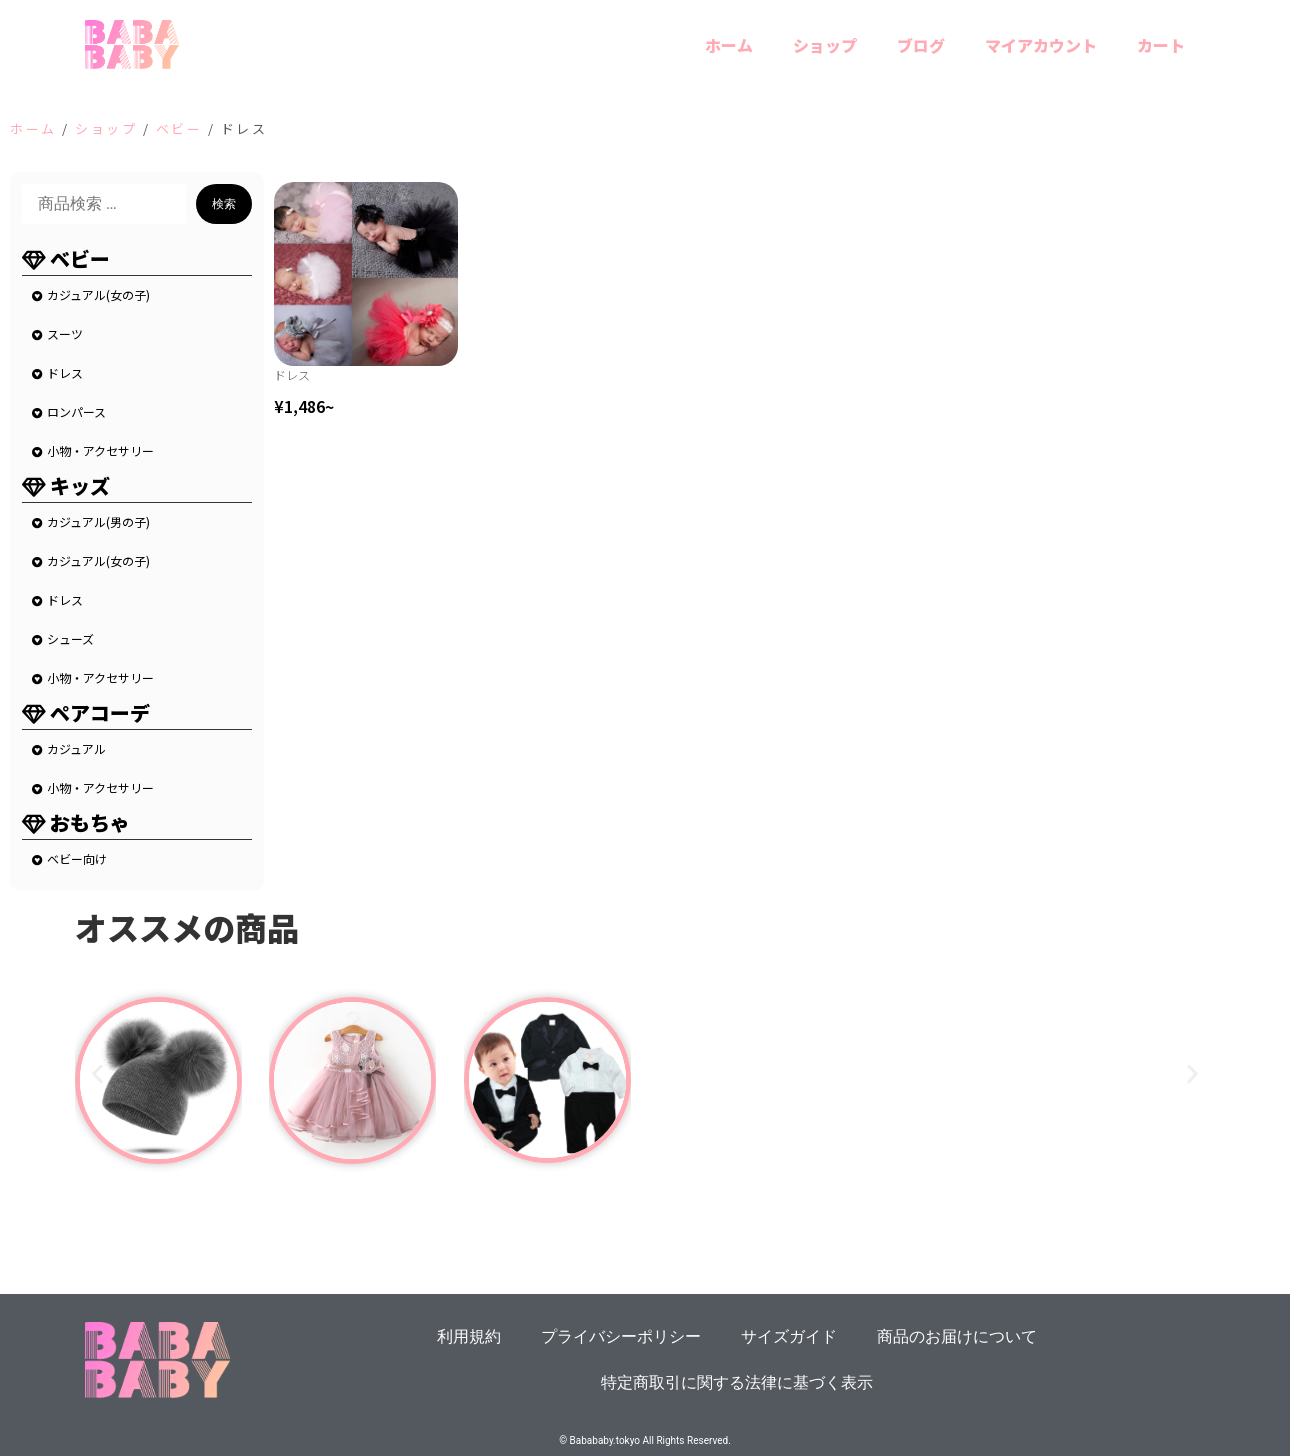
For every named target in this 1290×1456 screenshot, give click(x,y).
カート (1161, 45)
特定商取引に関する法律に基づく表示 (737, 1382)
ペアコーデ (100, 712)
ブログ (921, 45)
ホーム (729, 45)
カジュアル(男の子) (98, 521)
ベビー (179, 128)
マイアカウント (1041, 45)
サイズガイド (789, 1336)
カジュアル (76, 748)
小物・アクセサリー (100, 450)
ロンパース (76, 411)
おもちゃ (90, 822)
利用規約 (469, 1336)
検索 (224, 204)
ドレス (65, 372)
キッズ (80, 485)
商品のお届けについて (957, 1336)
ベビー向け (77, 858)
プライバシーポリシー (621, 1336)
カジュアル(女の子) (98, 294)
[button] (97, 1073)
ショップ (825, 45)
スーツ (65, 333)
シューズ (70, 638)
